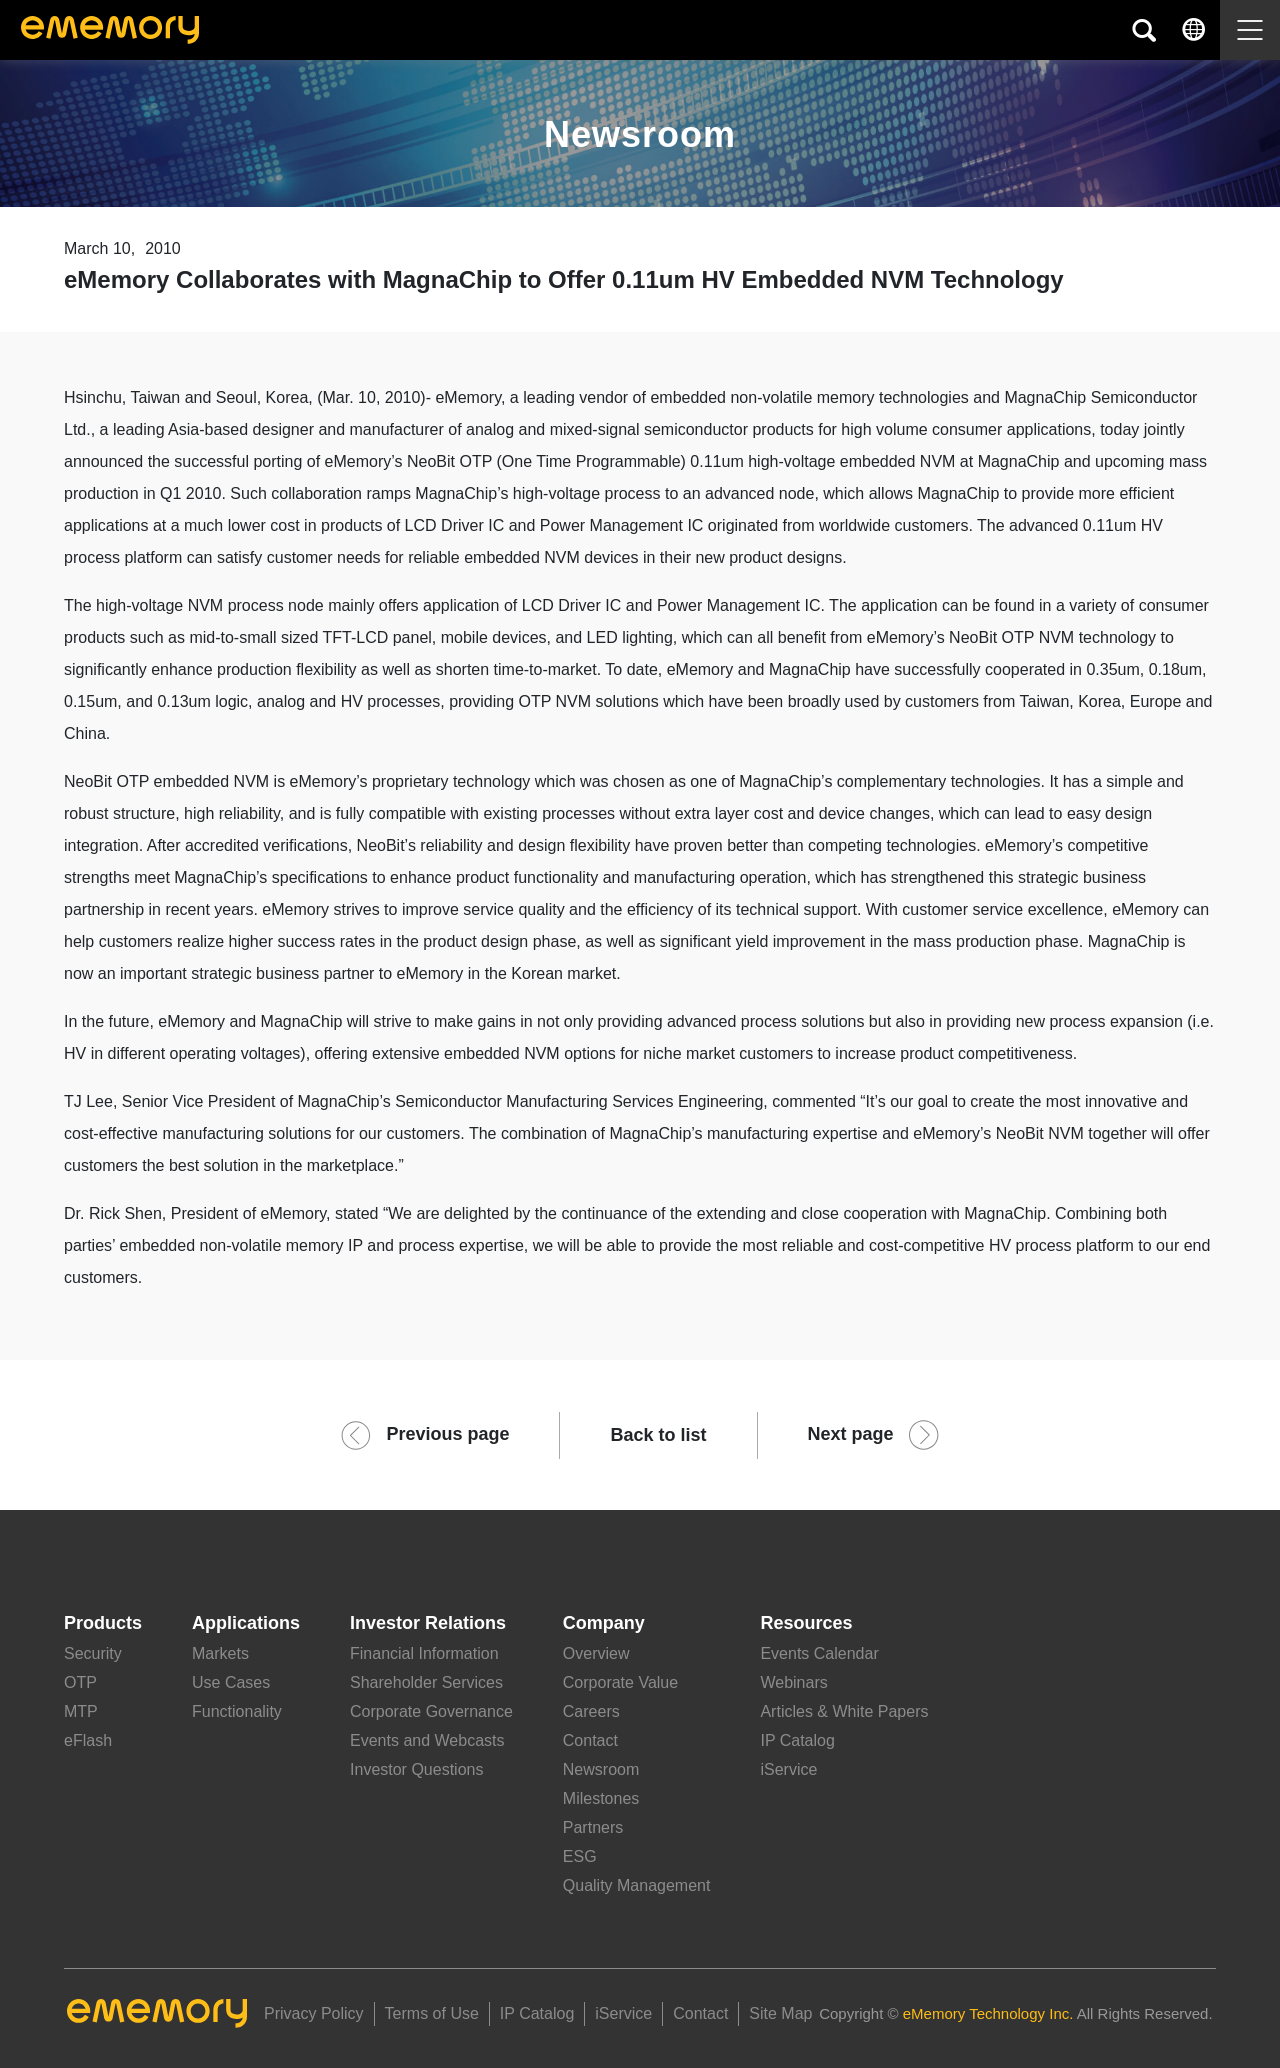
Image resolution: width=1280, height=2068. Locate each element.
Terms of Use (432, 2013)
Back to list (658, 1435)
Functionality (237, 1711)
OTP (80, 1682)
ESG (580, 1856)
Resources (806, 1623)
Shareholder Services (426, 1682)
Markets (220, 1653)
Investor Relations (428, 1623)
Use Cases (231, 1682)
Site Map (780, 2013)
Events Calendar (819, 1653)
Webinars (793, 1682)
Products (103, 1623)
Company (604, 1623)
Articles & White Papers (844, 1711)
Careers (591, 1711)
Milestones (601, 1798)
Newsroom (601, 1769)
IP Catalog (797, 1740)
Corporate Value (620, 1682)
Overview (596, 1653)
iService (788, 1769)
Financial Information (424, 1653)
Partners (593, 1827)
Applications (246, 1623)
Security (93, 1653)
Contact (590, 1740)
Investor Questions (416, 1769)
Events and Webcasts (427, 1740)
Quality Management (637, 1885)
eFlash (88, 1740)
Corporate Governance (431, 1711)
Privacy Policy (314, 2013)
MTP (81, 1711)
